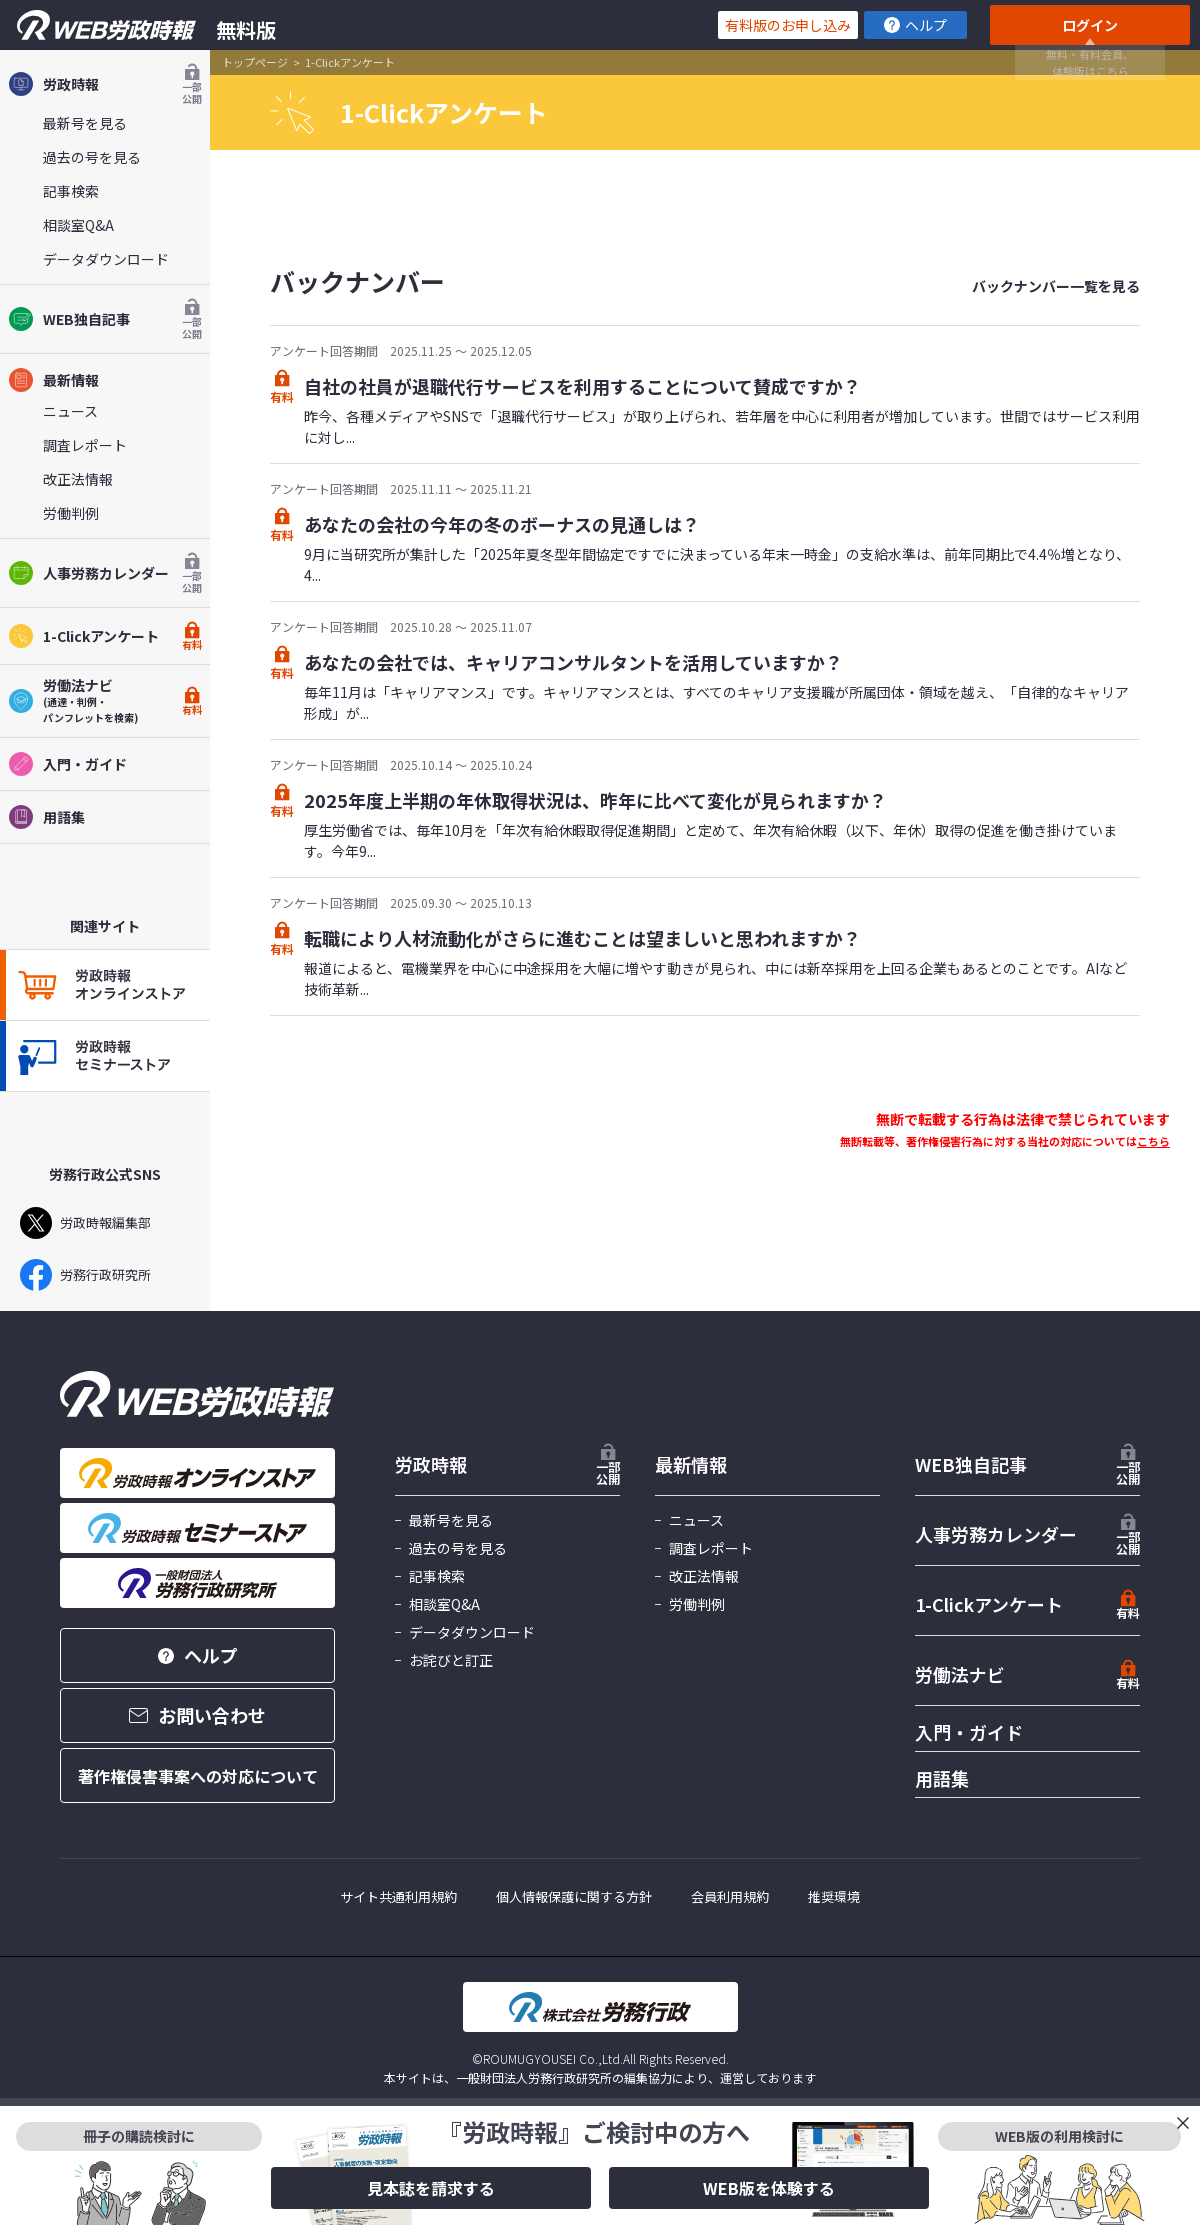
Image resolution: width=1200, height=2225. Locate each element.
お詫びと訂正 (451, 1660)
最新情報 (53, 380)
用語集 (46, 817)
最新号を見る (85, 123)
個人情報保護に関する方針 (574, 1896)
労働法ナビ (960, 1674)
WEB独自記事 (105, 319)
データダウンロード (106, 259)
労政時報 (105, 84)
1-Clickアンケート (105, 636)
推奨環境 (834, 1896)
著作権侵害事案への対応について (198, 1776)
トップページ (255, 62)
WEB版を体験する (769, 2188)
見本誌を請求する (431, 2188)
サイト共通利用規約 (398, 1896)
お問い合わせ (197, 1715)
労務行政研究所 (85, 1275)
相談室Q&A (78, 225)
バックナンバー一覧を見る (1056, 286)
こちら (1153, 1141)
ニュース (70, 411)
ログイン (1090, 25)
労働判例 (71, 513)
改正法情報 (78, 479)
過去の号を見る (92, 157)
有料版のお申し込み (788, 25)
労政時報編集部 (85, 1223)
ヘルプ (915, 25)
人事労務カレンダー (105, 573)
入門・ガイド (67, 764)
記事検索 (71, 191)
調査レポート (85, 445)
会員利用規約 (730, 1896)
